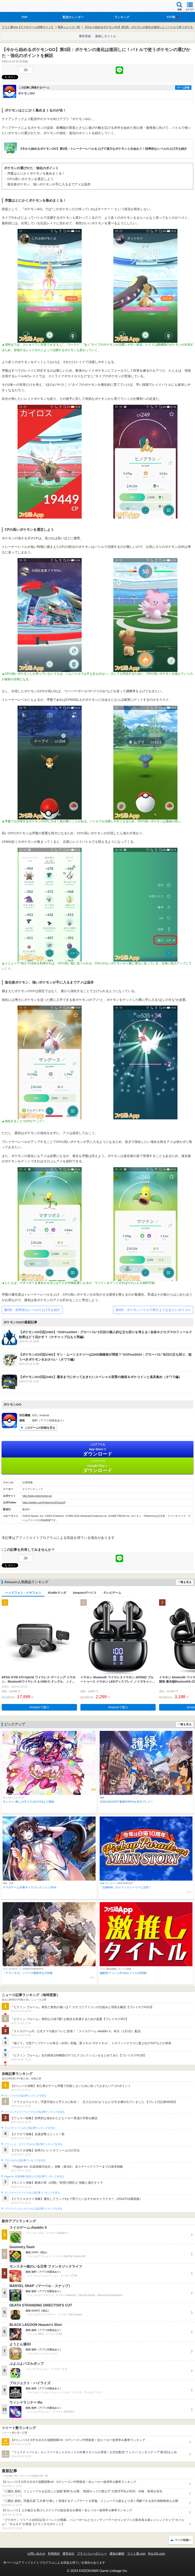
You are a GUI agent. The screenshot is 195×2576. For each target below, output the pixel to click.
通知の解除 (116, 2553)
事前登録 (85, 36)
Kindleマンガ (57, 1592)
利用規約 (54, 2553)
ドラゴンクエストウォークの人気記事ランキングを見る (34, 2112)
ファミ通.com (136, 2553)
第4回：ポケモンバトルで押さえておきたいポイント (153, 1310)
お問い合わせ (36, 2553)
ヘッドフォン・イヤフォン (23, 1592)
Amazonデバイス (84, 1592)
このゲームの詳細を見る (40, 1427)
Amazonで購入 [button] (39, 1707)
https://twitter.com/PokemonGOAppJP (43, 1502)
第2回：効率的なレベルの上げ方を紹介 (32, 1310)
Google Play (97, 1466)
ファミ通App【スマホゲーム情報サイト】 (28, 27)
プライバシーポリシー (92, 2553)
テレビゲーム (112, 1592)
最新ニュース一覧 (69, 27)
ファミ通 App (16, 6)
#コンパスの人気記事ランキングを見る (25, 2095)
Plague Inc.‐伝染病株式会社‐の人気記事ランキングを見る (34, 2176)
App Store (97, 1450)
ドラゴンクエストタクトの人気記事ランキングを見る (33, 2208)
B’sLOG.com (156, 2553)
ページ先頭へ (182, 2540)
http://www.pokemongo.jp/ (37, 1495)
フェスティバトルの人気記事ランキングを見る (29, 2128)
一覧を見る (185, 1582)
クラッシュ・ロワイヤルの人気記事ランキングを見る (33, 2144)
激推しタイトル (105, 36)
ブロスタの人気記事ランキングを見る (24, 2160)
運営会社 (68, 2553)
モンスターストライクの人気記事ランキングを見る (32, 2192)
